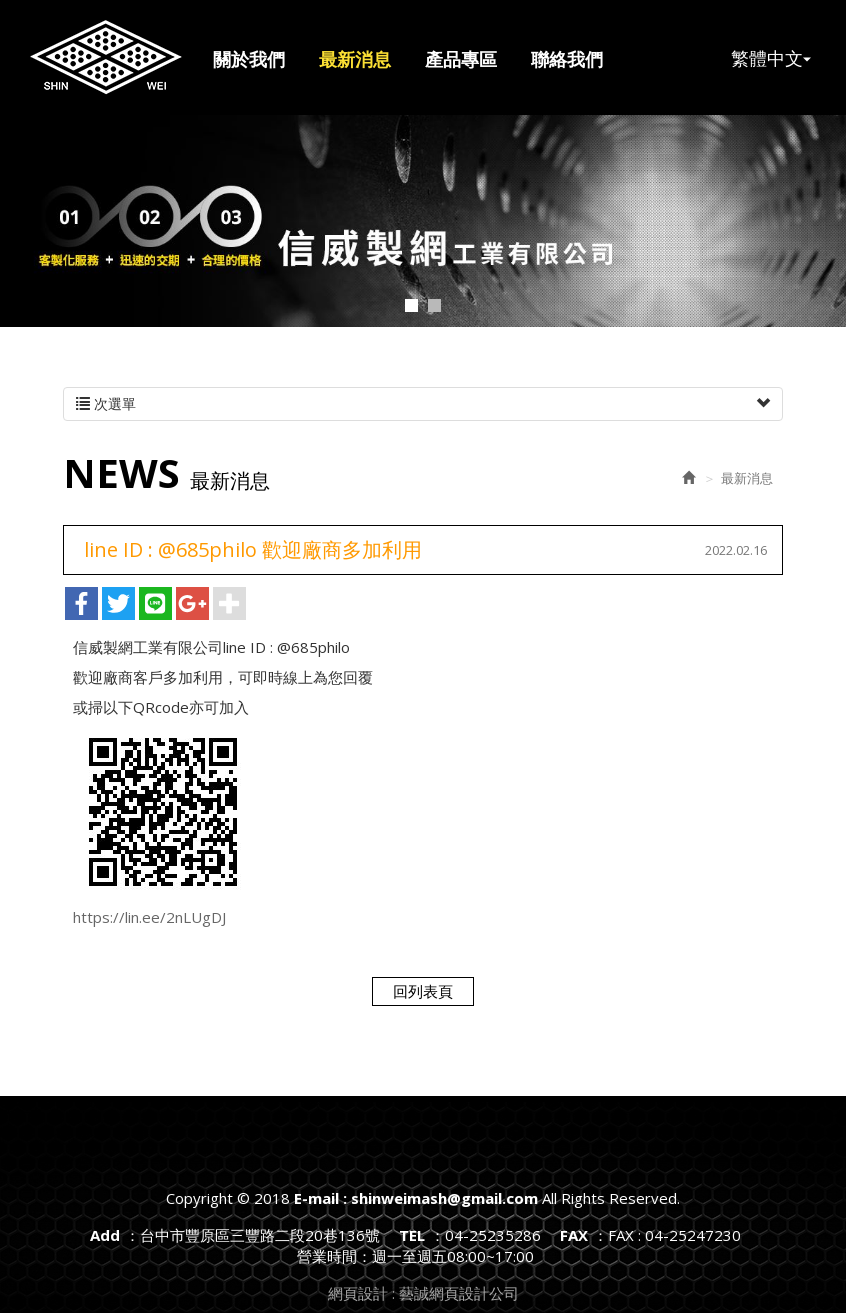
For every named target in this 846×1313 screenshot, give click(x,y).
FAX (574, 1235)
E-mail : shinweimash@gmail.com (106, 57)
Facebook (800, 36)
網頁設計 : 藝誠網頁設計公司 (423, 1293)
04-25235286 (493, 1235)
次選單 (423, 404)
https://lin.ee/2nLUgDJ (149, 917)
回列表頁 (423, 991)
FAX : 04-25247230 (674, 1235)
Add (105, 1235)
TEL (412, 1235)
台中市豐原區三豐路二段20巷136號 (260, 1235)
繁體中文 (771, 57)
